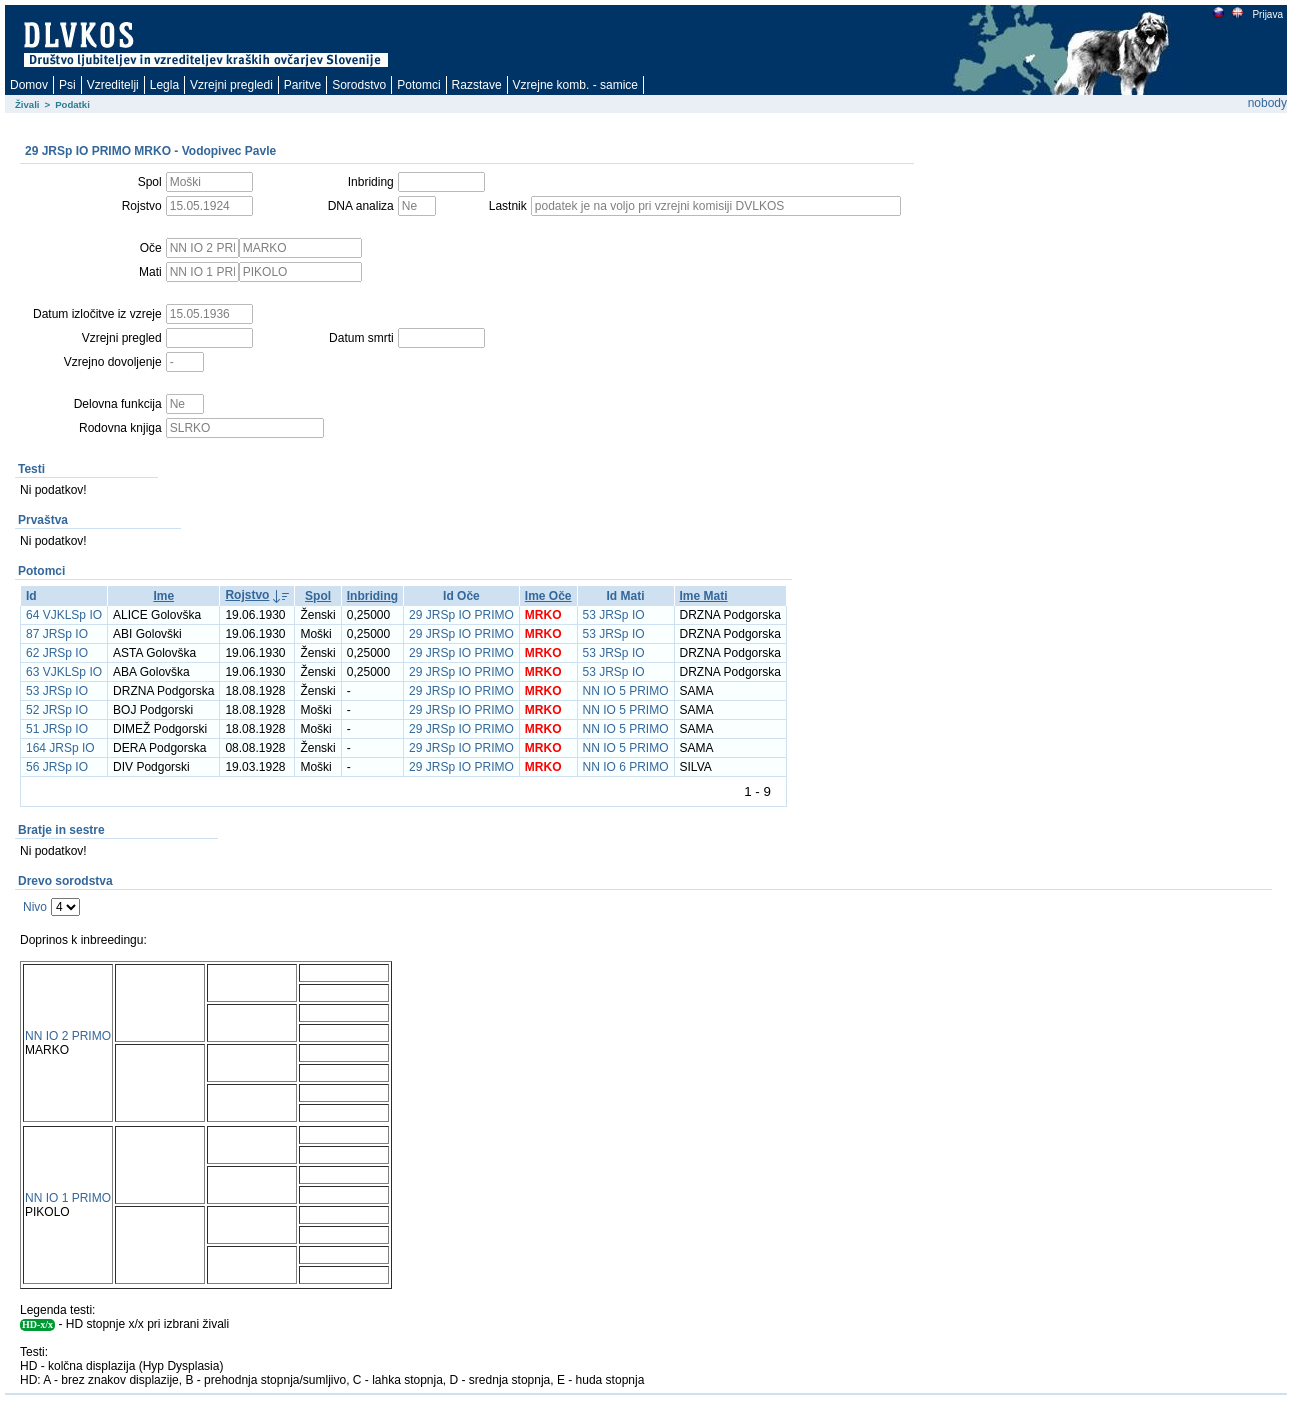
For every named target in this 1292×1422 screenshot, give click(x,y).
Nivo (35, 907)
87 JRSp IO (57, 634)
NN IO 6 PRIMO (626, 767)
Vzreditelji (113, 85)
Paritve (302, 85)
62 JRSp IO (57, 653)
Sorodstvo (359, 85)
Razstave (477, 85)
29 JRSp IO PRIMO (461, 615)
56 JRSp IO (57, 767)
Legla (164, 85)
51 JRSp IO (57, 729)
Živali (27, 104)
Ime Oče (548, 596)
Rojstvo (247, 595)
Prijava (1267, 14)
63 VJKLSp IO (64, 672)
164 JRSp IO (60, 748)
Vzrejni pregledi (231, 85)
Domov (29, 85)
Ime (163, 596)
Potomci (418, 85)
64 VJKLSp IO (64, 615)
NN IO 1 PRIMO (68, 1198)
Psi (67, 85)
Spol (318, 596)
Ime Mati (704, 596)
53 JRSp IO (614, 615)
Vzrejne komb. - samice (575, 85)
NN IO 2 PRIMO (68, 1036)
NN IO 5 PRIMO (626, 691)
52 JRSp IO (57, 710)
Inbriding (372, 596)
